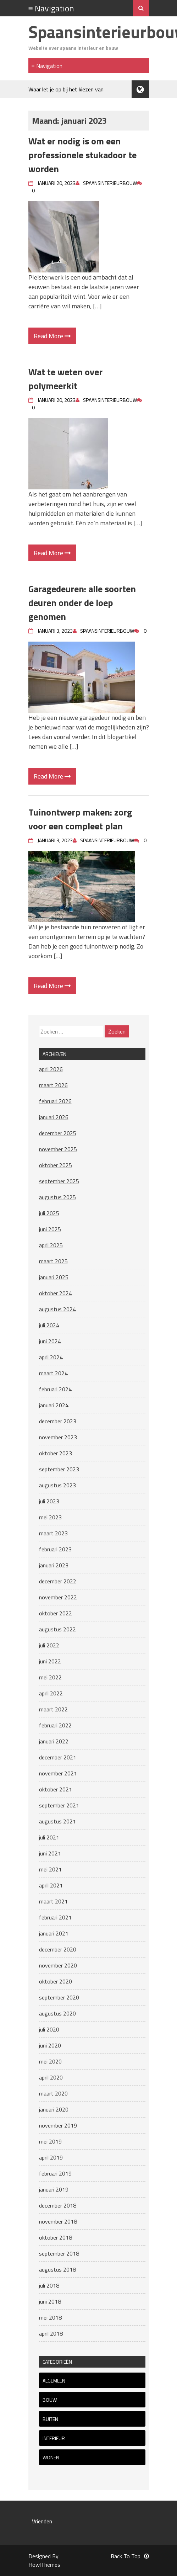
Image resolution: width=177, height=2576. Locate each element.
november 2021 (58, 1773)
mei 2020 (50, 2061)
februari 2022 (55, 1725)
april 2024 (51, 1357)
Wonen (51, 2457)
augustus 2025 (57, 1197)
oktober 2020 (55, 1981)
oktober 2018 (55, 2237)
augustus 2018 (57, 2269)
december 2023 (57, 1421)
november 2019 (58, 2125)
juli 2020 (49, 2029)
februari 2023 (55, 1549)
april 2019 (51, 2157)
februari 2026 (55, 1101)
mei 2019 (50, 2141)
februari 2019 (55, 2173)
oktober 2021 (55, 1789)
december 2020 (57, 1949)
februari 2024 (55, 1389)
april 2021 (51, 1885)
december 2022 (57, 1581)
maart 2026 (53, 1085)
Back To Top (130, 2556)
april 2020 (51, 2077)
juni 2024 (50, 1341)
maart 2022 (53, 1709)
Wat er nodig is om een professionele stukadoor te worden (82, 155)
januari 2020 (53, 2109)
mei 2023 (50, 1517)
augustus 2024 (57, 1309)
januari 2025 (53, 1277)
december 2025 (57, 1133)
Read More (52, 336)
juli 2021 (49, 1837)
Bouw (50, 2400)
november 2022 (58, 1597)
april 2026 (51, 1069)
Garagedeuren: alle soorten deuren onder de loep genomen (82, 602)
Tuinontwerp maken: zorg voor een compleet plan (80, 819)
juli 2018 (49, 2285)
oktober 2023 (55, 1453)
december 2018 (57, 2205)
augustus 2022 (57, 1629)
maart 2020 (53, 2093)
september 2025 (59, 1181)
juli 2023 (49, 1501)
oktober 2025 (55, 1165)
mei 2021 (50, 1869)
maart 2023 (53, 1533)
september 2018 (59, 2253)
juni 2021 (50, 1853)
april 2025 (51, 1245)
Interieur (54, 2438)
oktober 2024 (55, 1293)
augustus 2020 (57, 2013)
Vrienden (42, 2521)
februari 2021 (55, 1917)
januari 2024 (53, 1405)
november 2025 (58, 1149)
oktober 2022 (55, 1613)
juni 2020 (50, 2045)
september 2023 (59, 1469)
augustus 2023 (57, 1485)
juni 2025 (50, 1229)
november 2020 (58, 1965)
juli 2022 (49, 1645)
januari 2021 (53, 1933)
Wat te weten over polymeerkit (65, 379)
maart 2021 (53, 1901)
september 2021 (59, 1805)
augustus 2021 (57, 1821)
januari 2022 (53, 1741)
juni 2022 (50, 1661)
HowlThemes (44, 2564)
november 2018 (58, 2221)
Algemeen (54, 2380)
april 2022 (51, 1693)
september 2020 (59, 1997)
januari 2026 (53, 1117)
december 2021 (57, 1757)
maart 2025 (53, 1261)
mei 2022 (50, 1677)
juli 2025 (49, 1213)
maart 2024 (53, 1373)
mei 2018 (50, 2317)
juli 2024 (49, 1325)
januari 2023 (53, 1565)
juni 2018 (50, 2301)
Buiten (50, 2419)
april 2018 (51, 2333)
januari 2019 (53, 2189)
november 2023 (58, 1437)
